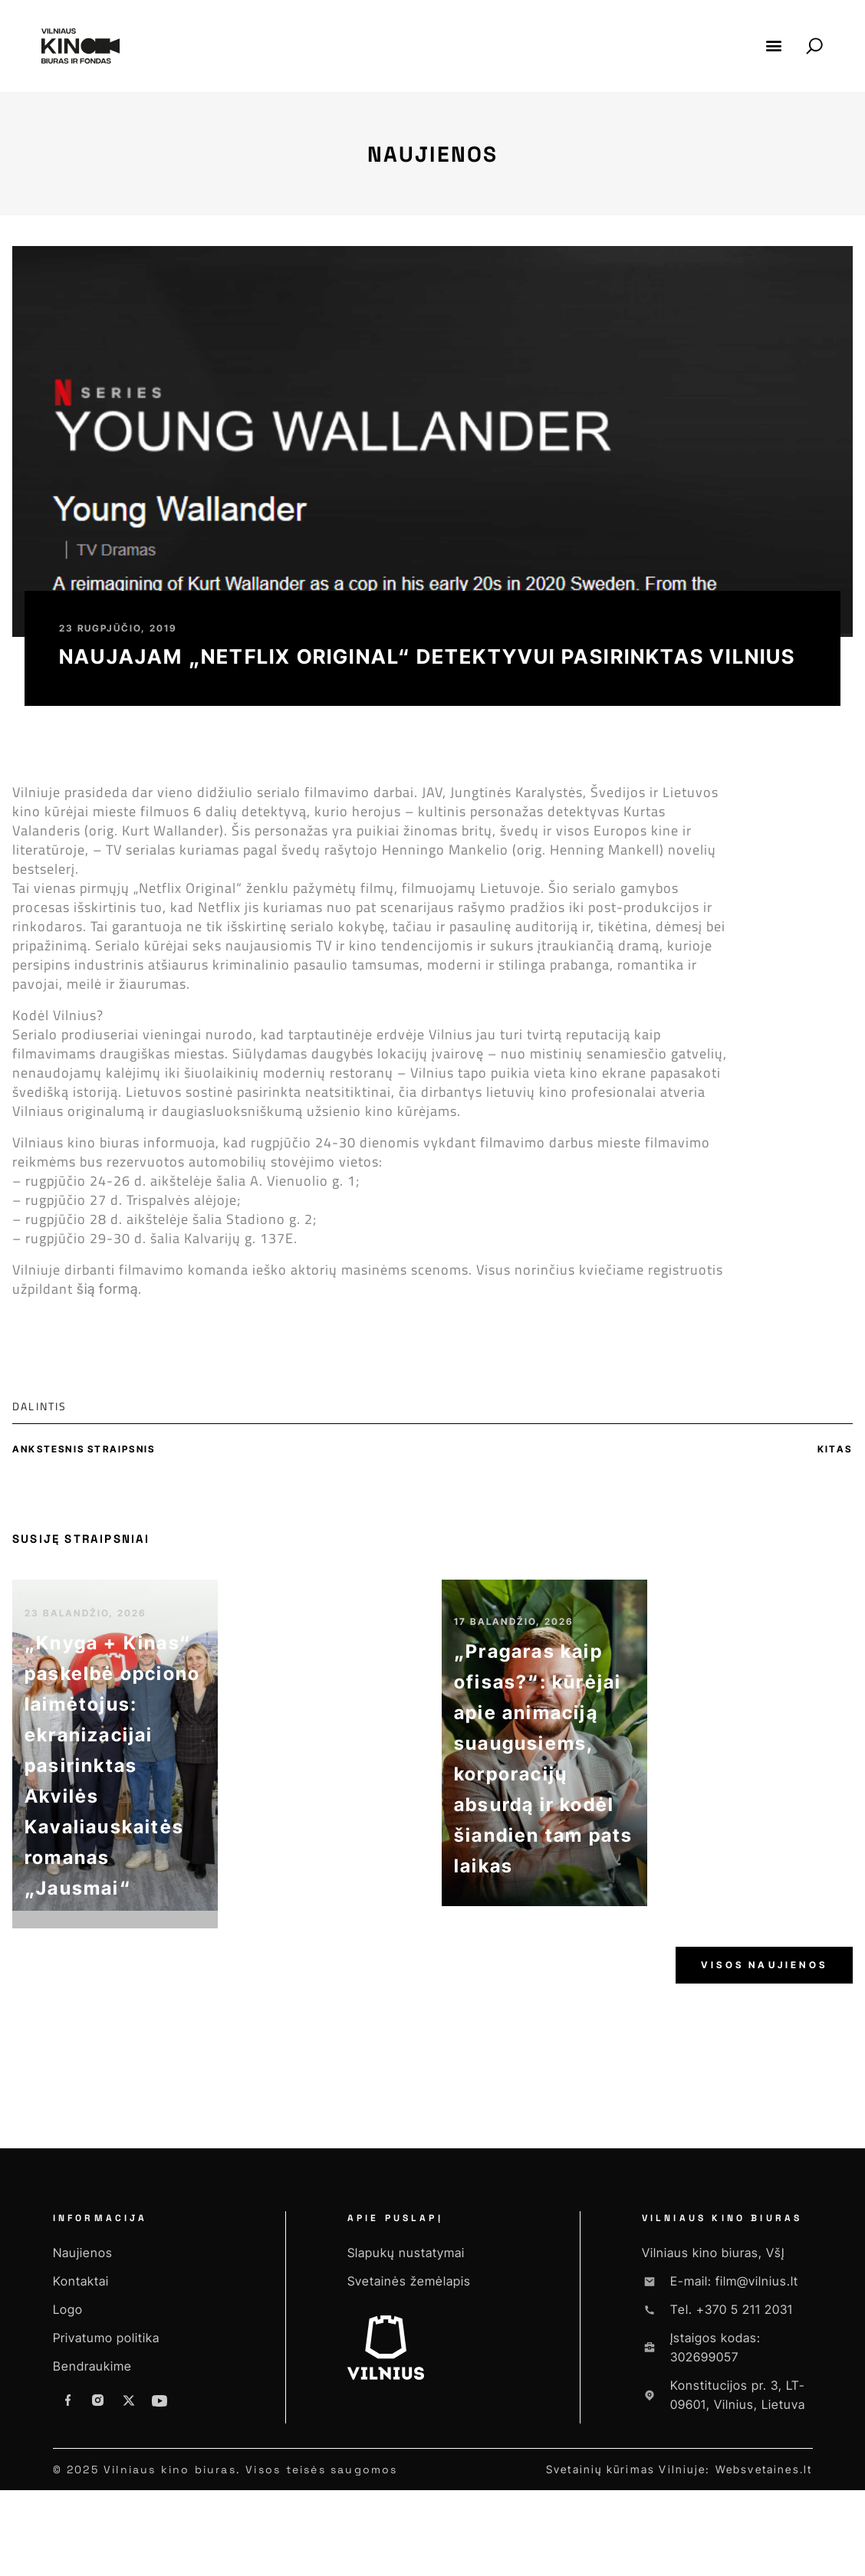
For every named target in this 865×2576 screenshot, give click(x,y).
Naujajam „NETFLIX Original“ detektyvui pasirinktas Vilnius (427, 656)
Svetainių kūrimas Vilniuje (625, 2469)
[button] (774, 45)
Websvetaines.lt (764, 2469)
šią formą (107, 1289)
